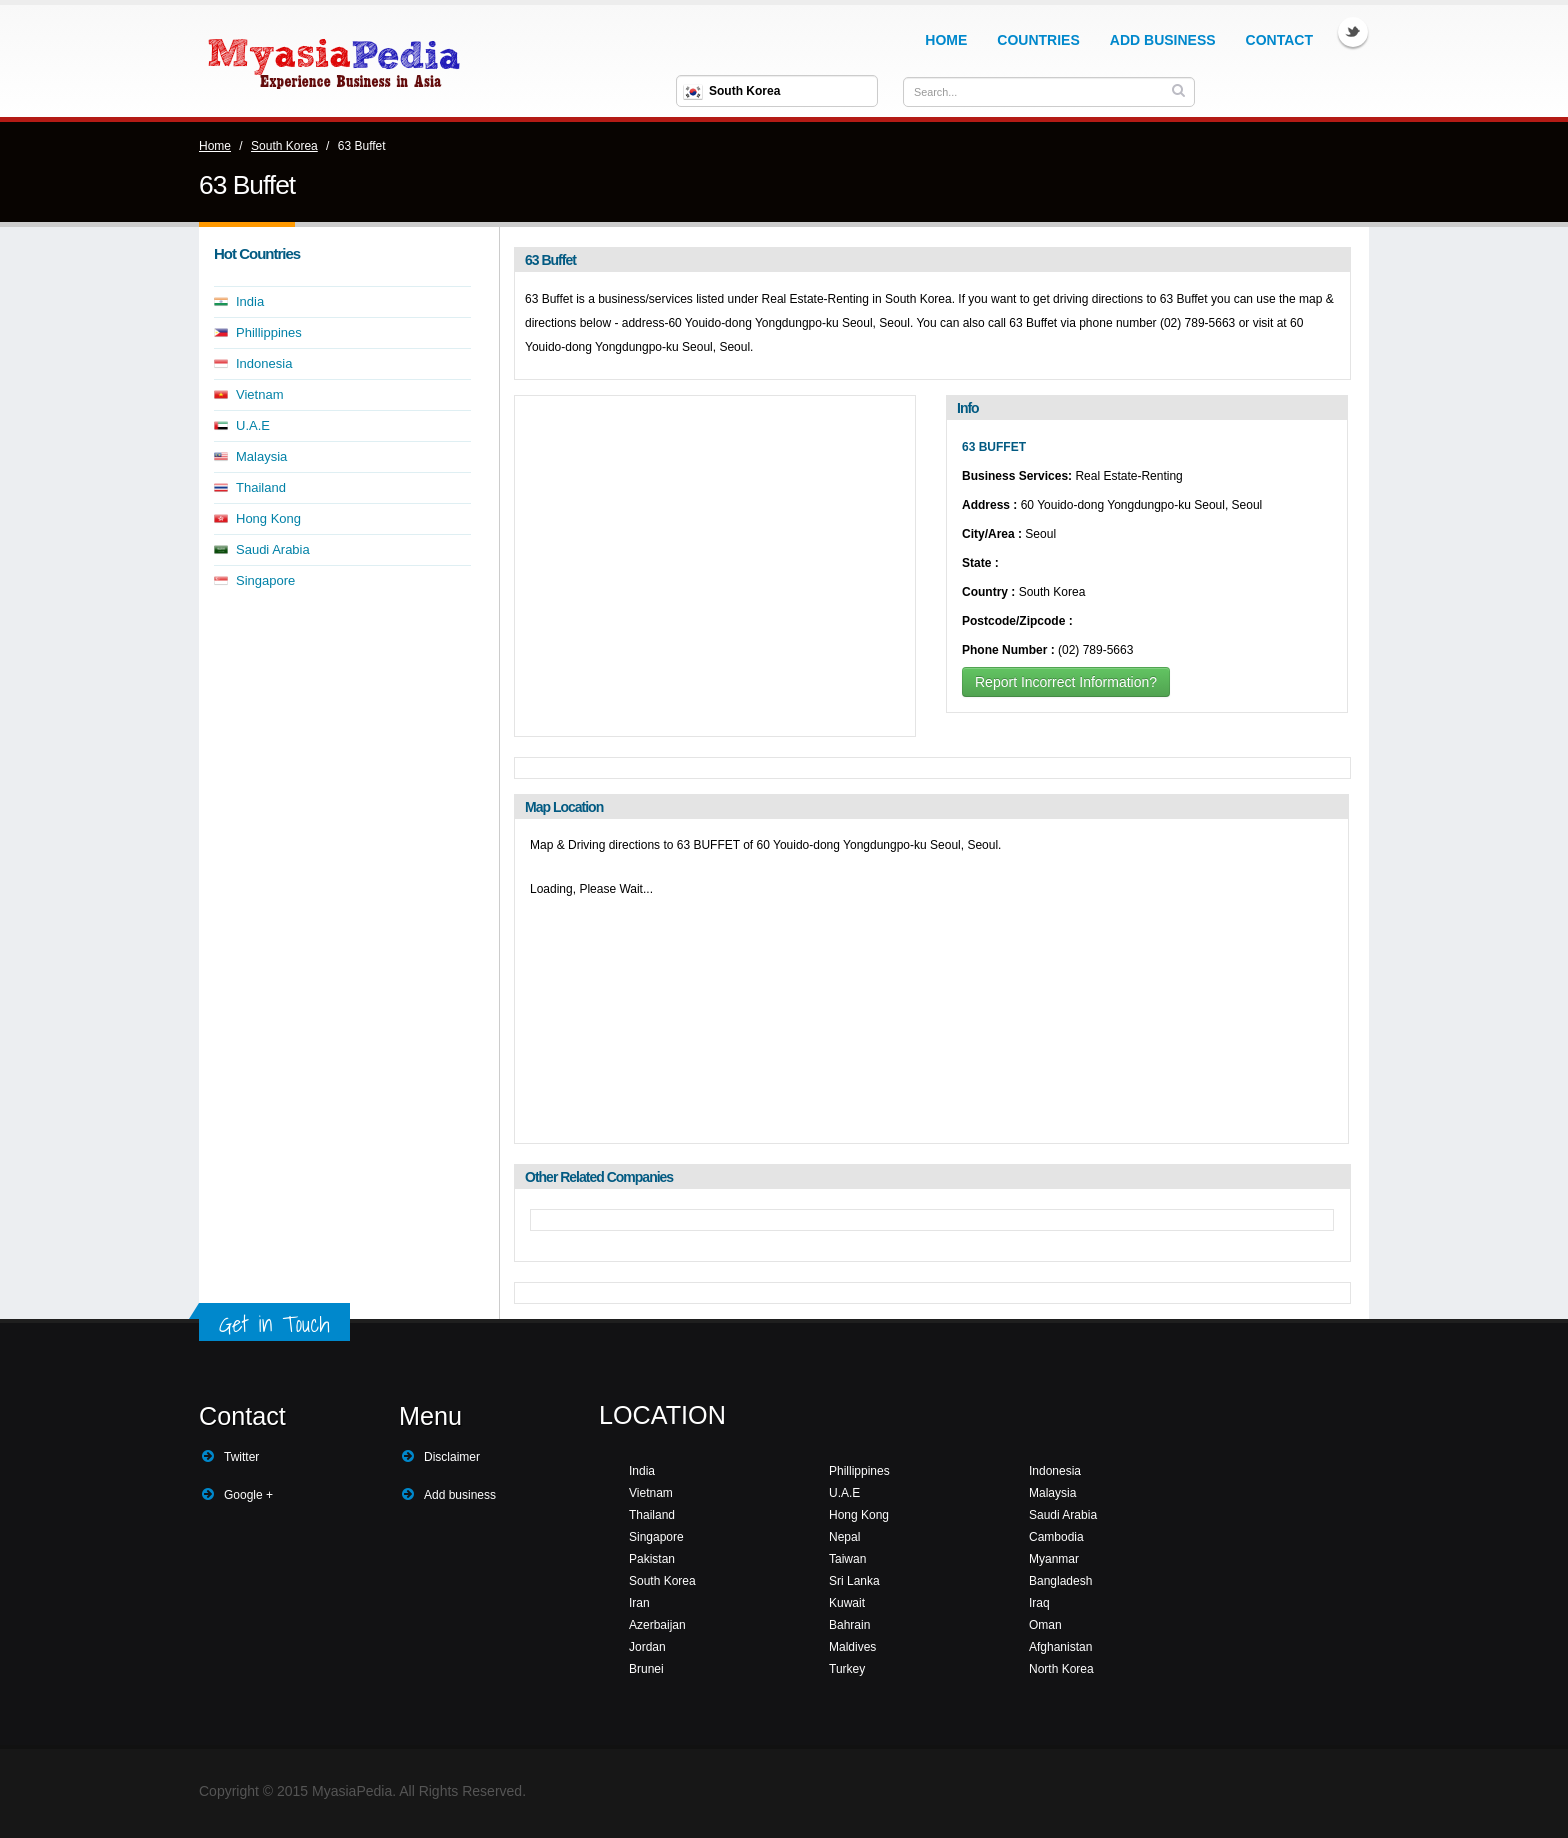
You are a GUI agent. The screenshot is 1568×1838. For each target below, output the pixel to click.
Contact (1279, 40)
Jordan (647, 1647)
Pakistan (652, 1559)
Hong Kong (268, 518)
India (250, 301)
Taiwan (847, 1559)
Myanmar (1054, 1559)
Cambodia (1056, 1537)
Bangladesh (1060, 1581)
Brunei (646, 1669)
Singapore (265, 580)
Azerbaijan (657, 1625)
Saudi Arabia (273, 549)
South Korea (284, 146)
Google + (248, 1495)
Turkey (847, 1669)
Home (946, 40)
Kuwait (847, 1603)
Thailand (261, 487)
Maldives (852, 1647)
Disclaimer (452, 1457)
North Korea (1061, 1669)
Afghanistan (1060, 1647)
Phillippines (269, 332)
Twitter (1353, 32)
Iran (639, 1603)
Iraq (1039, 1603)
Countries (1038, 40)
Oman (1045, 1625)
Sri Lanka (854, 1581)
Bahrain (849, 1625)
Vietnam (259, 394)
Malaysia (261, 456)
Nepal (844, 1537)
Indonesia (264, 363)
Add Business (1163, 40)
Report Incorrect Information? (1066, 682)
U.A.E (253, 425)
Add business (460, 1495)
